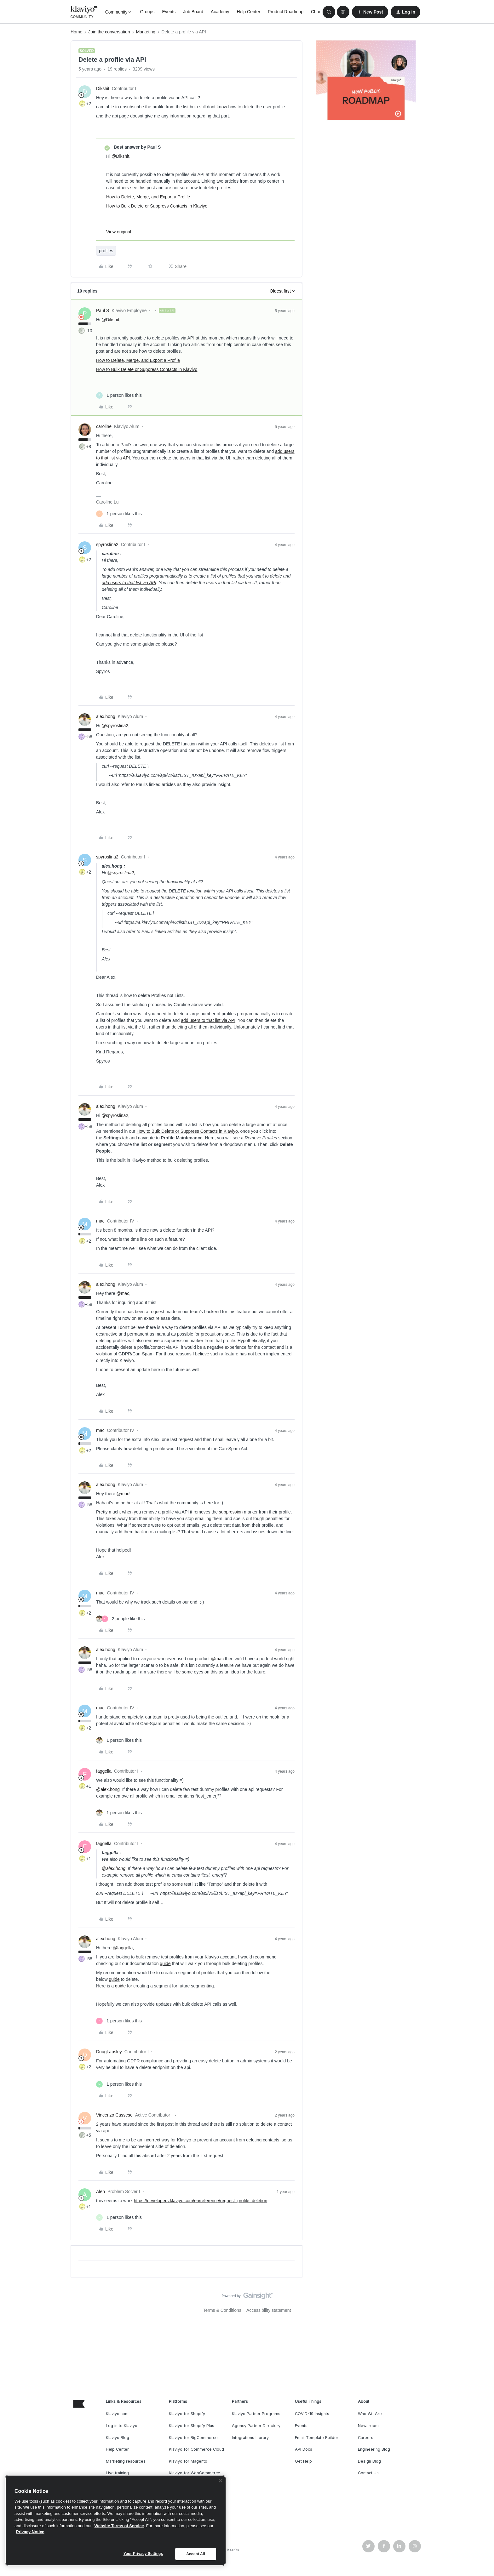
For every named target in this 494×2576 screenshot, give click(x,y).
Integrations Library (250, 2437)
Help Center (248, 11)
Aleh (100, 2191)
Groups (147, 11)
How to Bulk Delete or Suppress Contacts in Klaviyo (156, 205)
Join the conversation (109, 31)
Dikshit (102, 88)
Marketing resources (126, 2461)
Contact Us (368, 2473)
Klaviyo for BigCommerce (193, 2437)
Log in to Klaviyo (121, 2425)
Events (168, 11)
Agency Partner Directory (256, 2425)
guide (165, 1963)
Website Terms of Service (119, 2525)
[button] (370, 12)
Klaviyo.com (117, 2413)
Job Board (193, 11)
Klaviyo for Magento (188, 2461)
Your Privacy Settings (143, 2553)
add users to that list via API (129, 582)
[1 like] (119, 395)
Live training (117, 2473)
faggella (104, 1771)
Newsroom (368, 2425)
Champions (322, 11)
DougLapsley (109, 2051)
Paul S (102, 310)
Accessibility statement (268, 2310)
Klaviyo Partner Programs (256, 2413)
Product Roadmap (285, 11)
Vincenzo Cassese (114, 2114)
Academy (220, 11)
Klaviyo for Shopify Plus (191, 2425)
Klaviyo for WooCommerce (194, 2473)
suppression (231, 1511)
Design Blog (369, 2461)
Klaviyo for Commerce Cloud (196, 2449)
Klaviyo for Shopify (187, 2413)
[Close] (220, 2480)
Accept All (195, 2554)
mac (100, 1220)
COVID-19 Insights (312, 2413)
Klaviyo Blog (117, 2437)
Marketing (145, 31)
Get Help (303, 2461)
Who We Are (370, 2413)
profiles (106, 250)
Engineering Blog (374, 2449)
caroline (104, 426)
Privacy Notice (30, 2531)
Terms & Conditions (222, 2310)
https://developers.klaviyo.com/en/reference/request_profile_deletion (200, 2200)
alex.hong (105, 716)
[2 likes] (120, 1619)
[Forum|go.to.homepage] (84, 12)
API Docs (303, 2449)
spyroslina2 (107, 544)
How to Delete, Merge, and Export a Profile (148, 196)
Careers (365, 2437)
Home (76, 31)
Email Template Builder (316, 2437)
